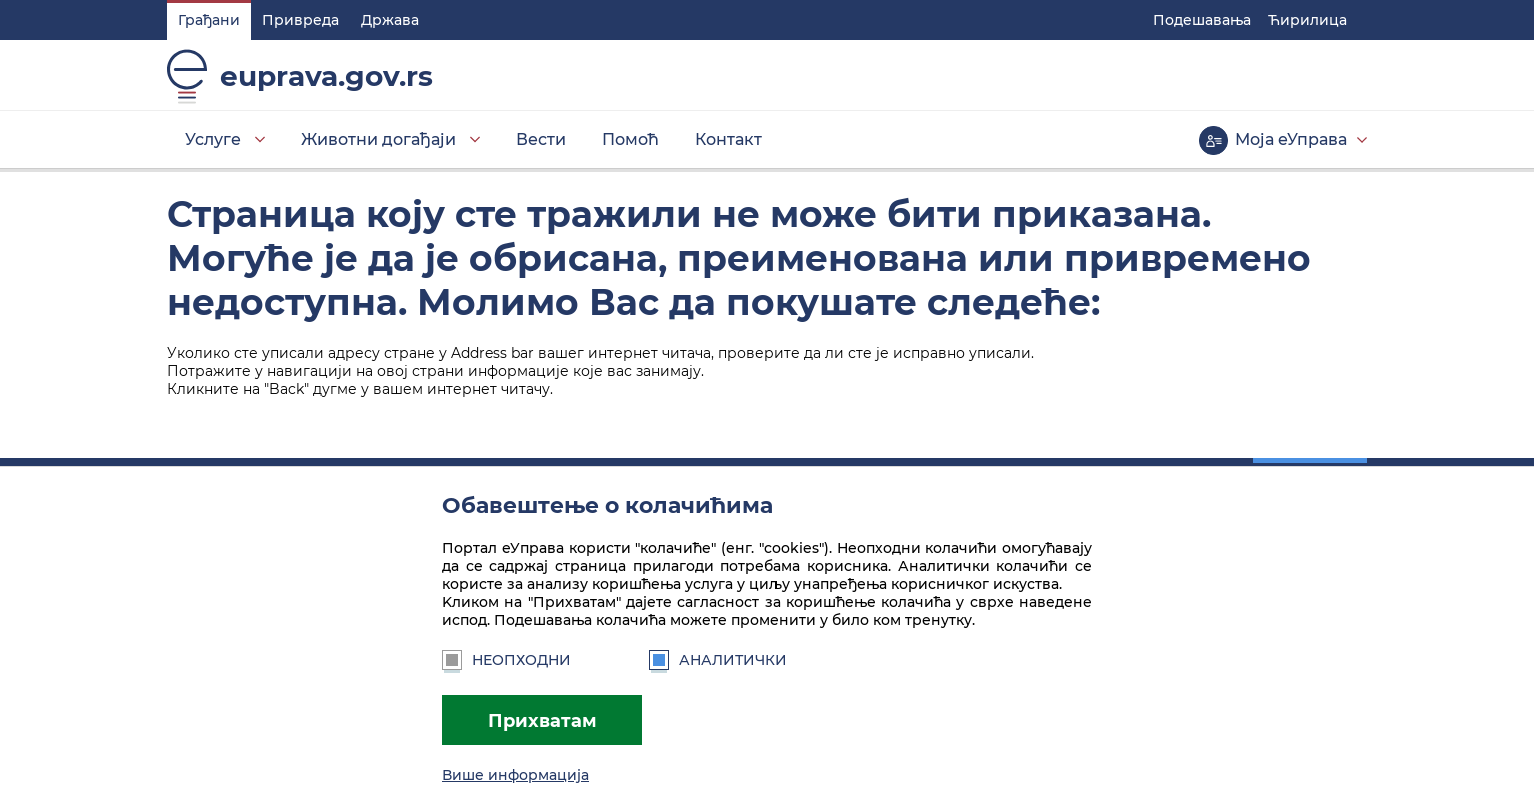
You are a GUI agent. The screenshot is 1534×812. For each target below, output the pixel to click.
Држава (390, 20)
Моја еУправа (1291, 139)
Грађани (209, 20)
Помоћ (630, 139)
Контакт (728, 139)
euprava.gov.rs (326, 76)
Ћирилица (1307, 20)
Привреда (300, 20)
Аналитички (718, 660)
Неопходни (506, 660)
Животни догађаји (378, 139)
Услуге (213, 139)
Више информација (515, 775)
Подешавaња (1202, 20)
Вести (541, 139)
